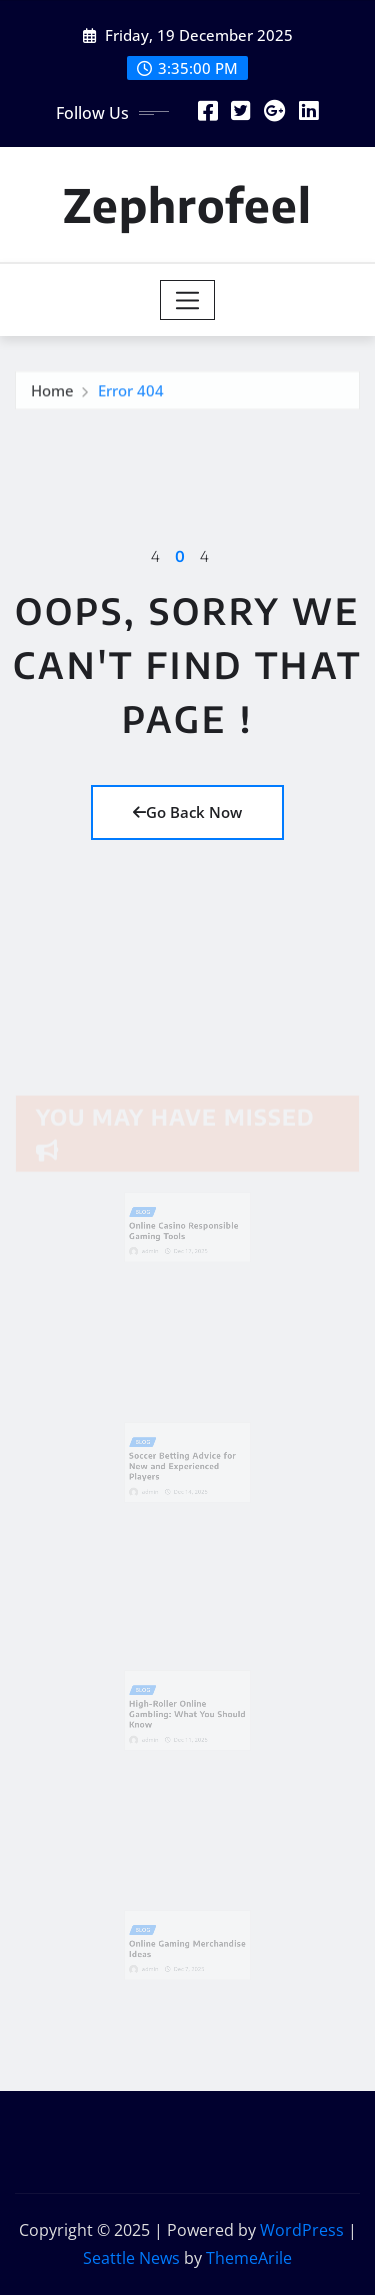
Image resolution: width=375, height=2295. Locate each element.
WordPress (302, 2230)
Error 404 (131, 394)
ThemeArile (249, 2258)
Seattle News (131, 2258)
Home (52, 394)
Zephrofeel (187, 204)
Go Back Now (187, 812)
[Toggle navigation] (187, 300)
